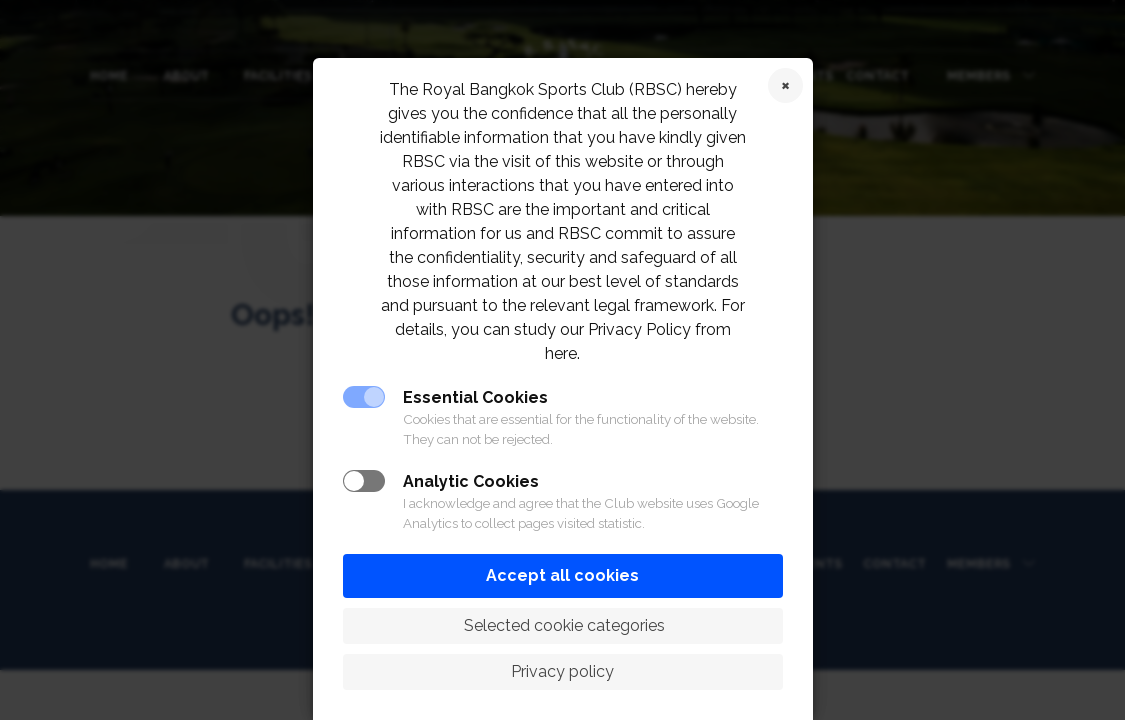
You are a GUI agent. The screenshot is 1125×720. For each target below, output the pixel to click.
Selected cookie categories (562, 625)
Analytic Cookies (471, 481)
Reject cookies (785, 85)
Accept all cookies (562, 575)
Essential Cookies (475, 397)
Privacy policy (562, 671)
